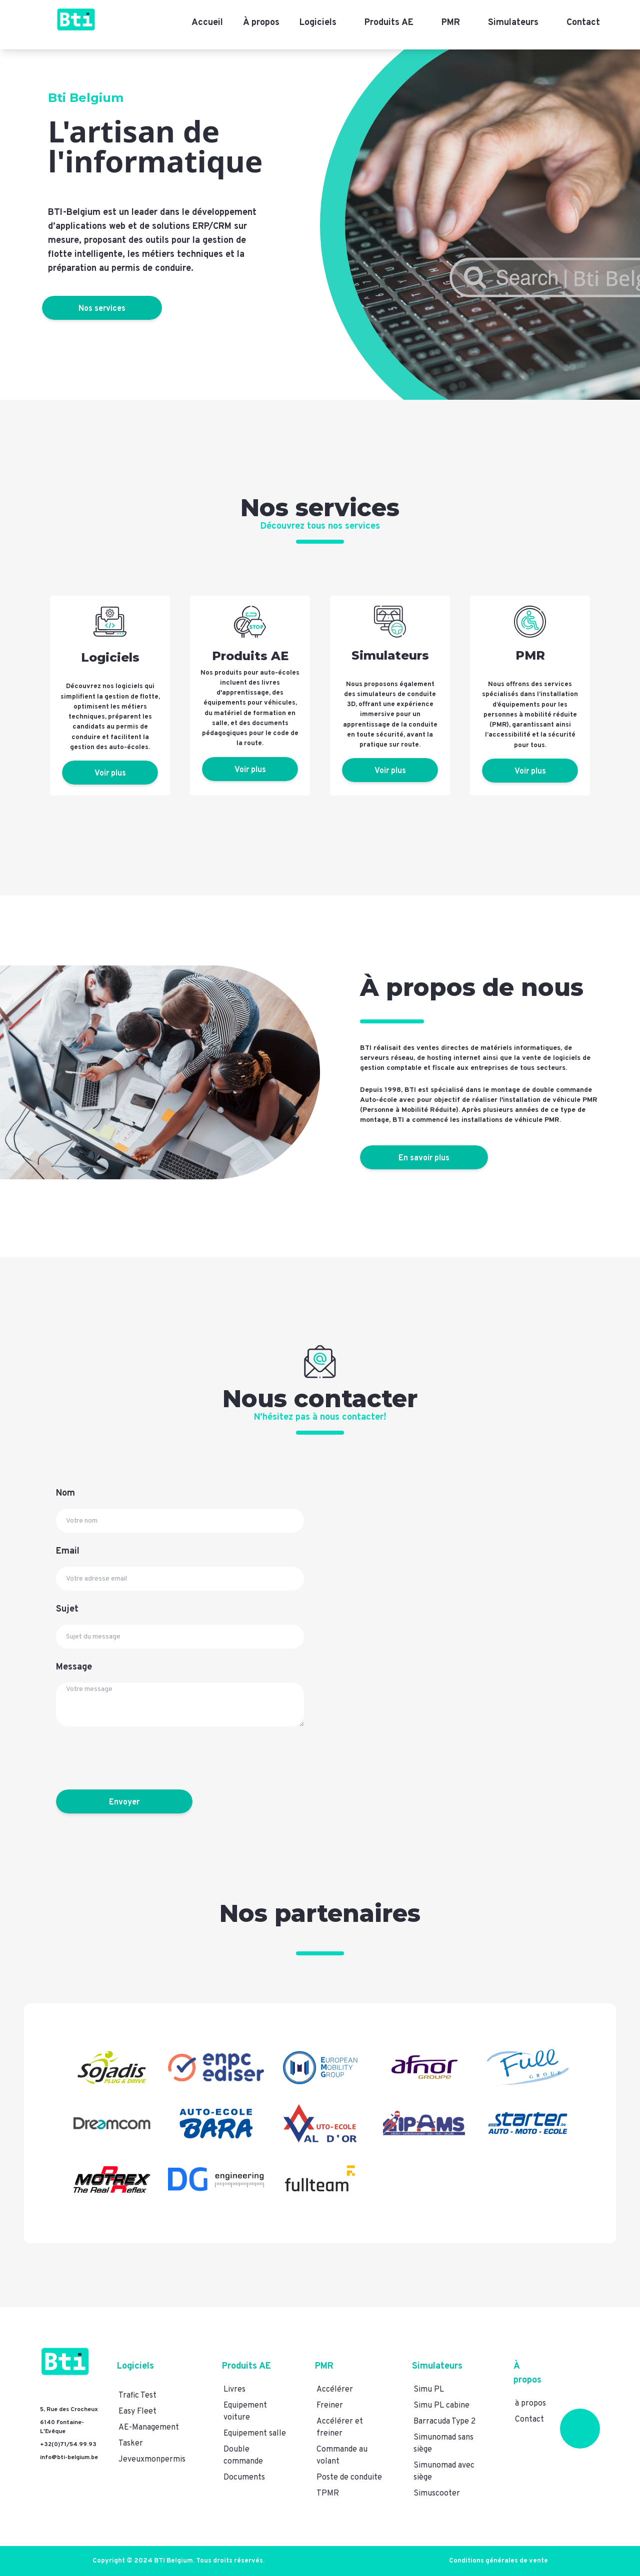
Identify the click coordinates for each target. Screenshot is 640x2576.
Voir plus (110, 774)
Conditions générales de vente (498, 2561)
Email (68, 1551)
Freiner (329, 2406)
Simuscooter (437, 2494)
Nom (65, 1493)
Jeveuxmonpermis (152, 2460)
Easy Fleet (137, 2412)
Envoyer (116, 1802)
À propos (261, 22)
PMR (451, 22)
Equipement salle (255, 2434)
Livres (235, 2390)
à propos (530, 2404)
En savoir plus (424, 1158)
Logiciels (318, 22)
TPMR (327, 2494)
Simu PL (429, 2390)
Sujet (67, 1609)
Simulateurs (513, 22)
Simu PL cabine (442, 2406)
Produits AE (389, 22)
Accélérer (334, 2390)
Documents (244, 2478)
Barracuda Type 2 (445, 2422)
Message (74, 1667)
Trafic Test (137, 2396)
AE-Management (148, 2428)
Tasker (130, 2444)
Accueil (207, 22)
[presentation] (132, 1757)
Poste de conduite (349, 2478)
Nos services (108, 309)
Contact (583, 22)
